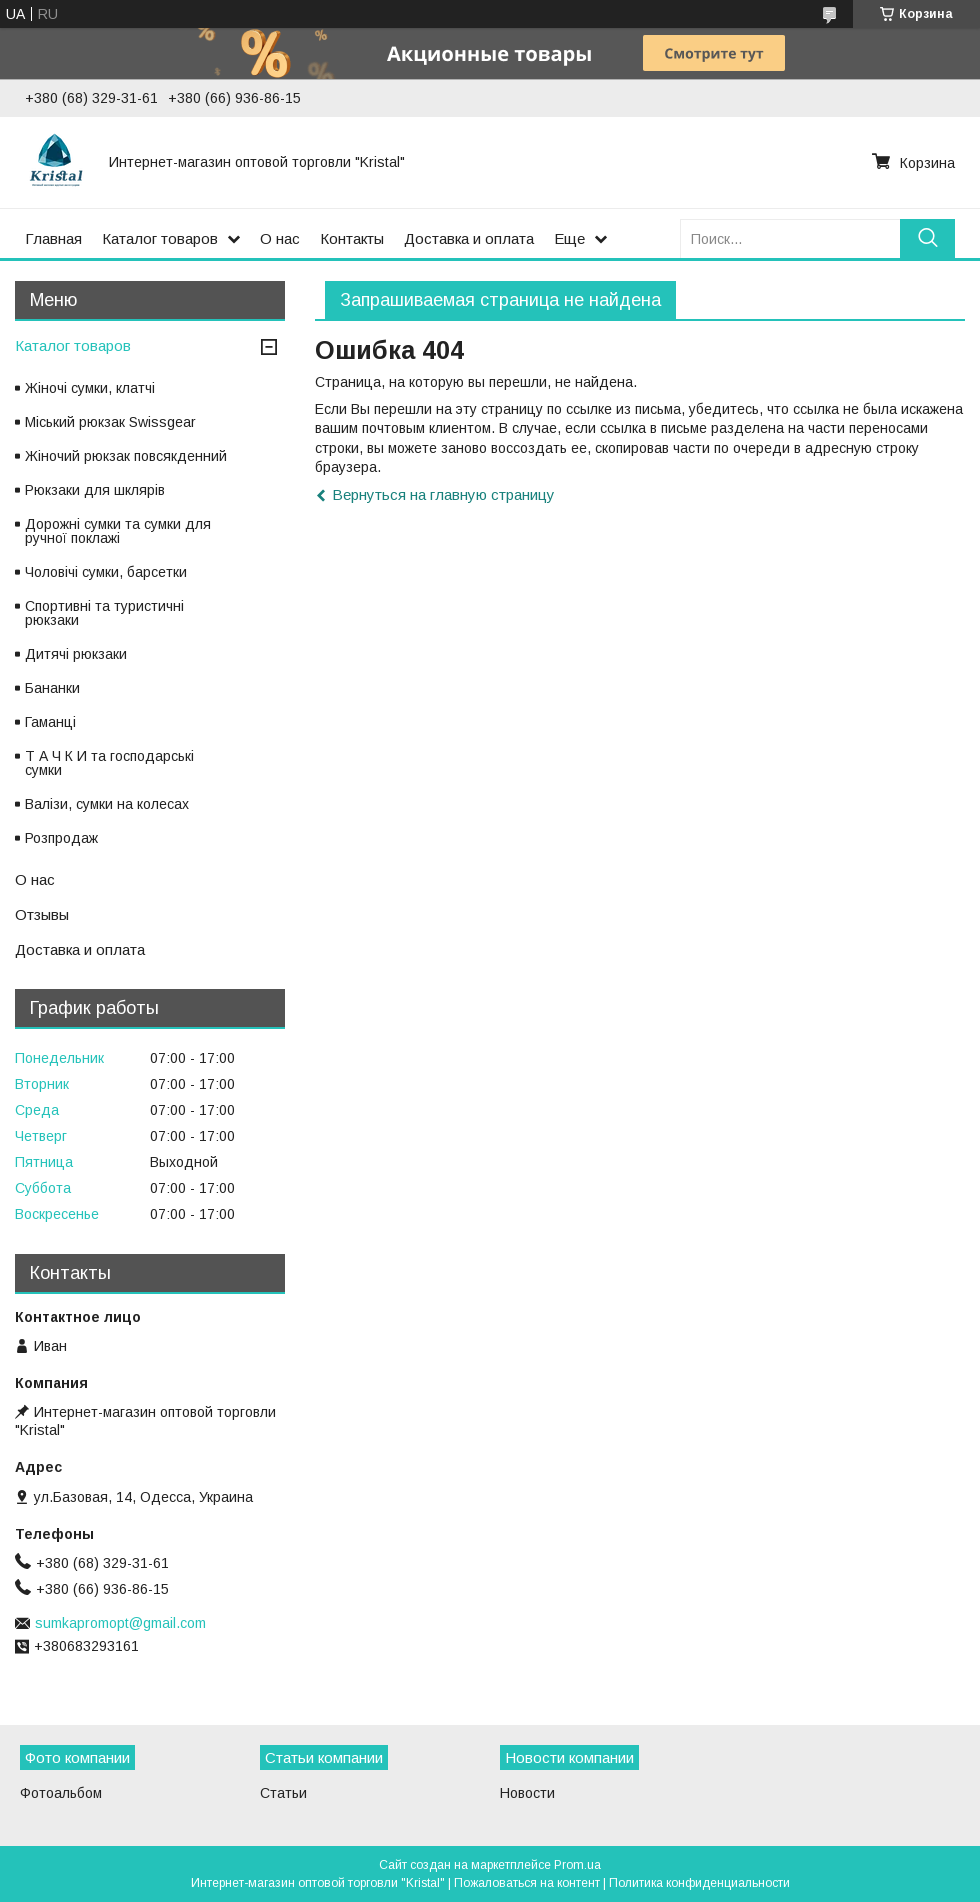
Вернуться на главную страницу (443, 494)
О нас (280, 238)
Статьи (283, 1793)
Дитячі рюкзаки (76, 654)
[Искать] (927, 238)
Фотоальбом (61, 1793)
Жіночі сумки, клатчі (90, 388)
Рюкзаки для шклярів (95, 490)
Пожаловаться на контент (527, 1883)
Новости (527, 1793)
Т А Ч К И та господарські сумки (109, 763)
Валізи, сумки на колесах (107, 804)
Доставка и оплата (469, 238)
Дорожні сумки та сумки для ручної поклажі (118, 531)
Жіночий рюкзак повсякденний (126, 456)
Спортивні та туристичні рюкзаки (104, 613)
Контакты (352, 238)
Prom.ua (577, 1865)
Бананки (52, 688)
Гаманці (50, 722)
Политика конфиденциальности (699, 1883)
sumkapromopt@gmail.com (120, 1623)
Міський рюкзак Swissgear (110, 422)
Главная (53, 238)
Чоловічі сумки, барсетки (106, 572)
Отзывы (42, 914)
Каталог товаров (160, 238)
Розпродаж (61, 838)
